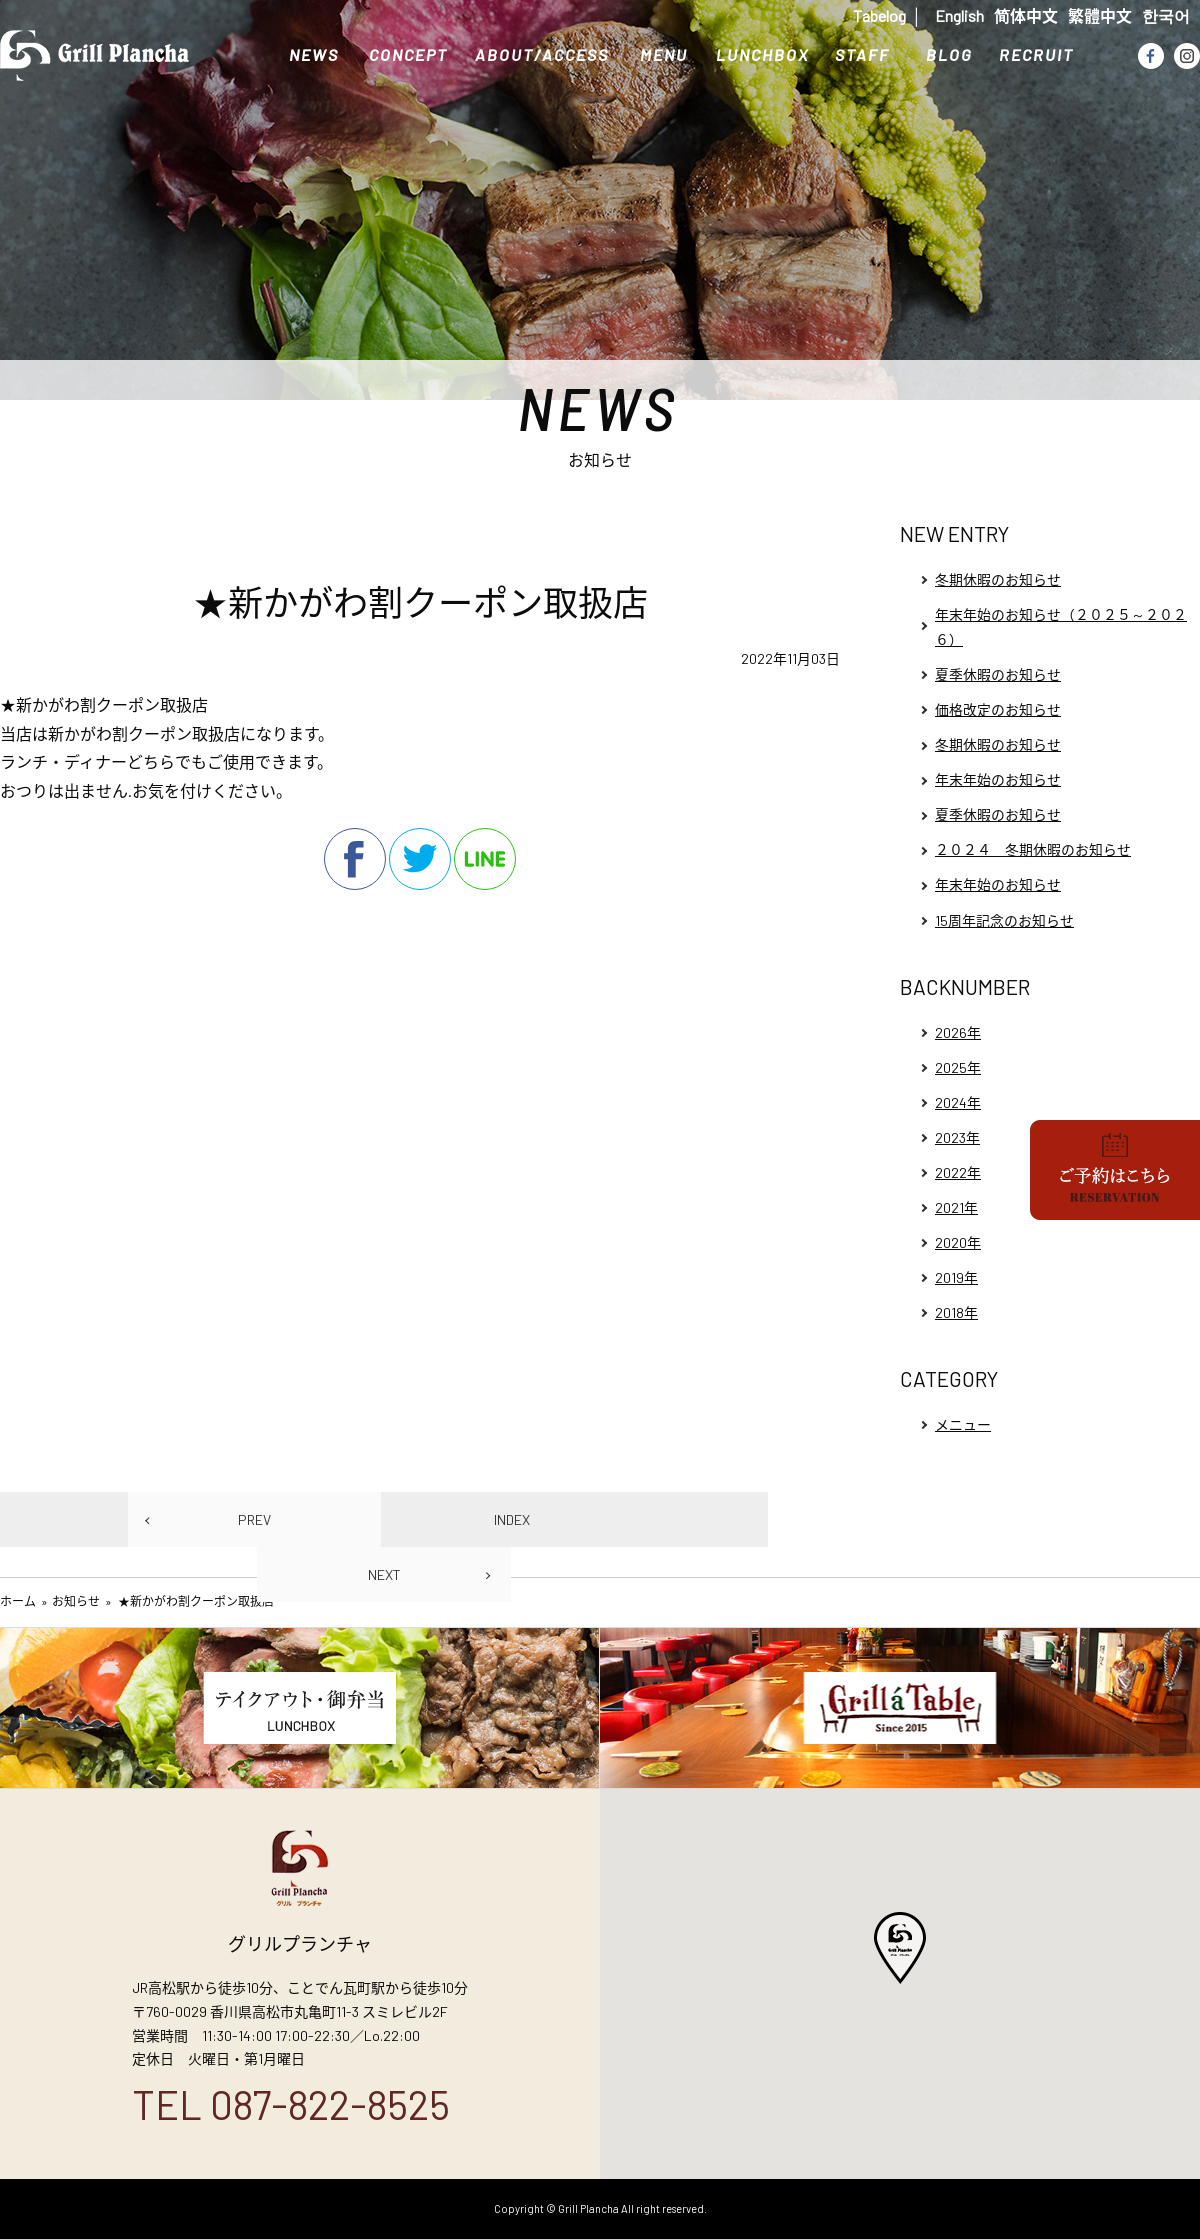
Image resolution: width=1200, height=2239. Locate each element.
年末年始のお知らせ (998, 779)
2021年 (956, 1207)
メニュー (963, 1424)
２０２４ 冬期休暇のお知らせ (1033, 849)
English (959, 15)
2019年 (956, 1277)
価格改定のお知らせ (998, 709)
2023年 (957, 1137)
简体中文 (1026, 15)
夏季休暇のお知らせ (998, 674)
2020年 (958, 1242)
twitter (420, 859)
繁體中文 (1100, 15)
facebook (355, 859)
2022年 (958, 1172)
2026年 (958, 1032)
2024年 (958, 1102)
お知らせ (76, 1601)
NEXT (384, 1574)
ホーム (18, 1601)
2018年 (956, 1312)
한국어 (1166, 15)
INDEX (512, 1519)
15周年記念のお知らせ (1004, 920)
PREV (254, 1519)
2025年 (958, 1067)
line (485, 859)
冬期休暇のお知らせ (998, 579)
